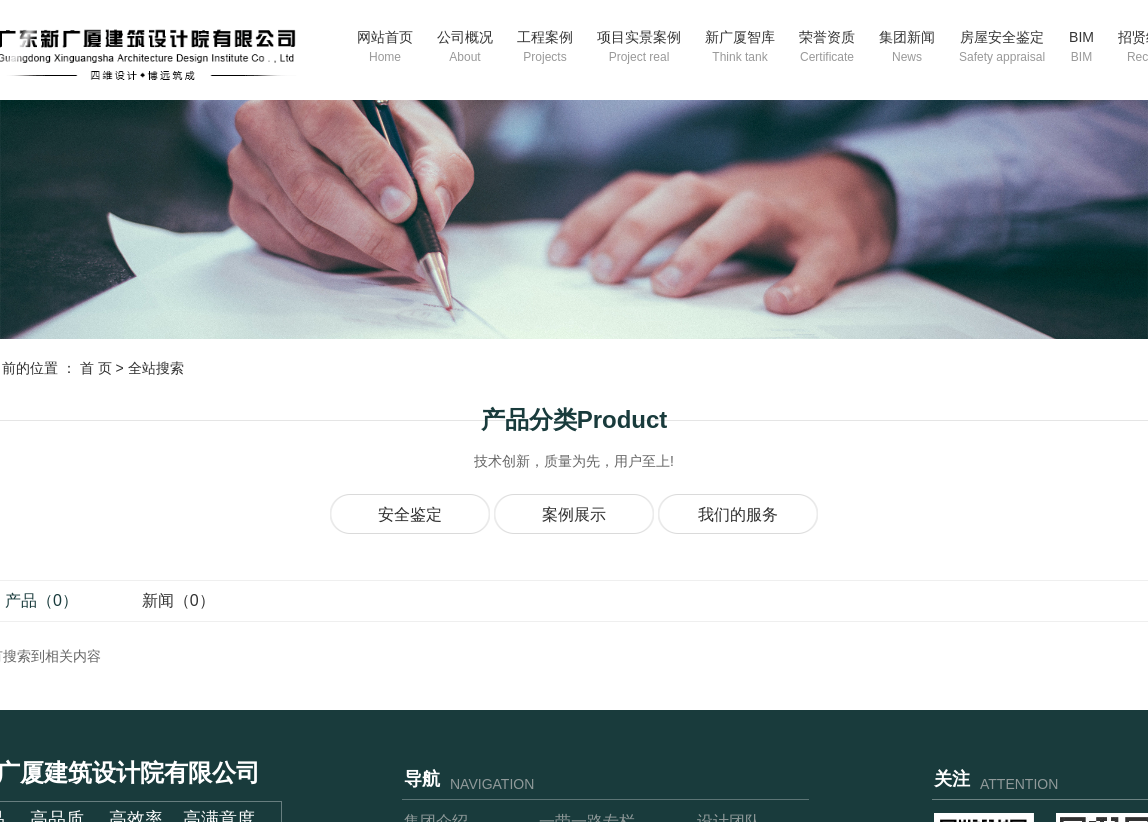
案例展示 (574, 514)
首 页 (96, 368)
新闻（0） (178, 600)
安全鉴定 (410, 514)
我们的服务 (738, 514)
